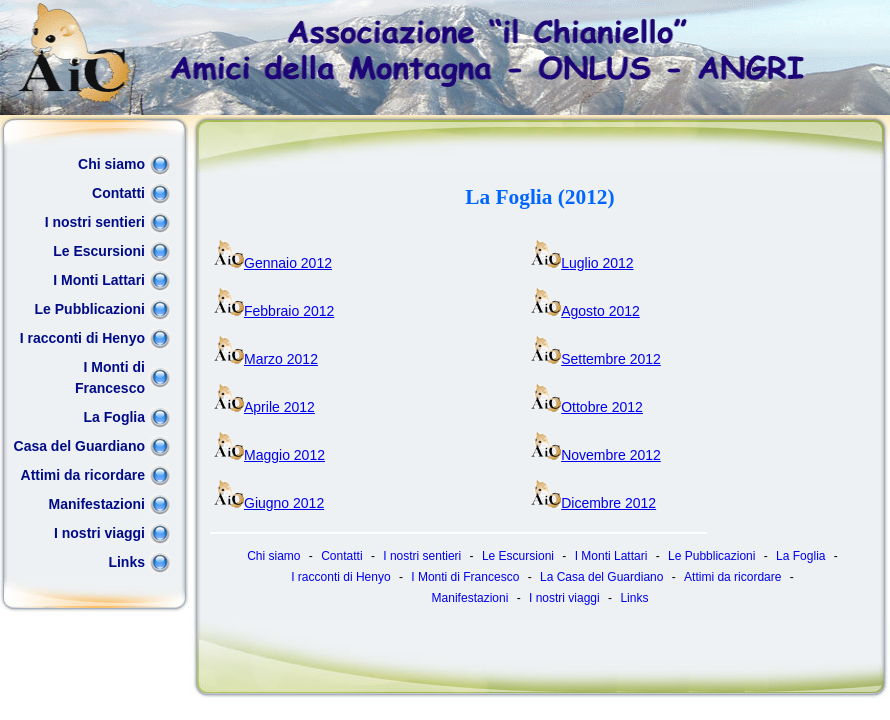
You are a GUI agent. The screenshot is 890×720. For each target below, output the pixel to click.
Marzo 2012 (266, 359)
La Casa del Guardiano (601, 577)
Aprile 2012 (264, 407)
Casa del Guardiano (79, 446)
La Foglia (114, 417)
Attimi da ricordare (83, 475)
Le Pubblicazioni (90, 309)
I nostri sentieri (95, 222)
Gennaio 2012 (273, 263)
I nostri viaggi (99, 533)
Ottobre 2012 (587, 407)
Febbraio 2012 (274, 311)
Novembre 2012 (596, 455)
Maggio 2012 (269, 455)
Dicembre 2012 (593, 503)
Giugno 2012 (269, 503)
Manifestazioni (97, 504)
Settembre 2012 (596, 359)
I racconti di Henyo (82, 338)
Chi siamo (111, 164)
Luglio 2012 (582, 263)
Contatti (118, 193)
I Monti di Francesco (110, 377)
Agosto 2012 (585, 311)
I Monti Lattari (99, 280)
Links (126, 562)
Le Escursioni (99, 251)
